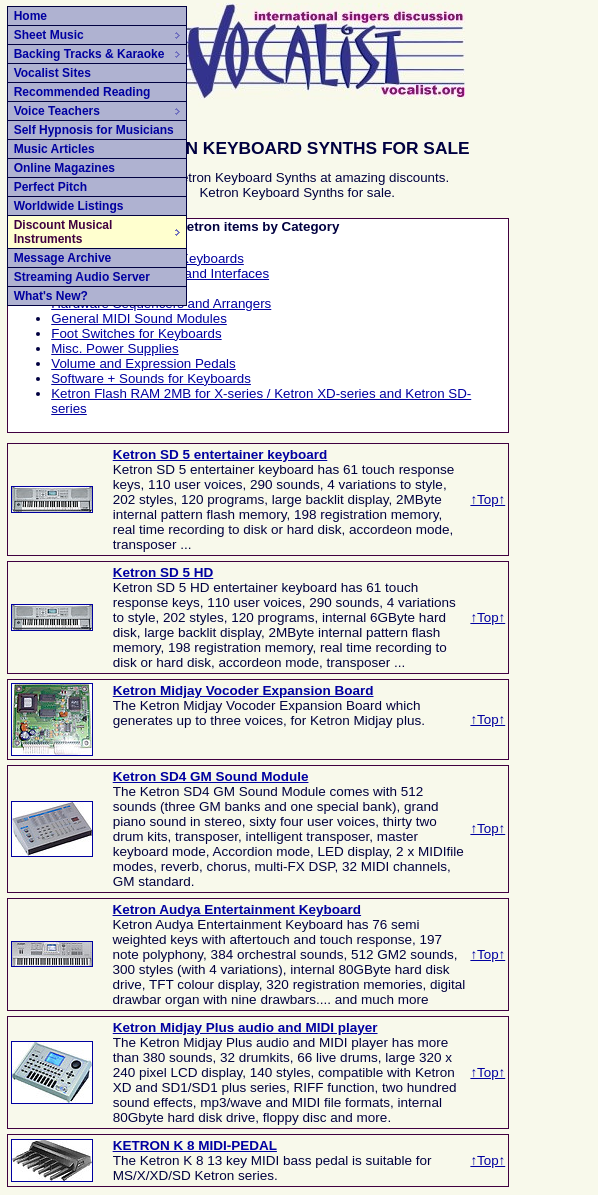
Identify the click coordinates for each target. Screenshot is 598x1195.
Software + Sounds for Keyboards (151, 378)
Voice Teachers (97, 111)
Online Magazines (64, 168)
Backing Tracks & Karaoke (97, 54)
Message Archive (63, 258)
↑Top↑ (487, 499)
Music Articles (54, 149)
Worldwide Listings (69, 206)
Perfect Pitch (50, 187)
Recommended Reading (82, 92)
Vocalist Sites (52, 73)
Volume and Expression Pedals (143, 363)
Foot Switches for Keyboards (136, 333)
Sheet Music (97, 35)
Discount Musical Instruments (97, 232)
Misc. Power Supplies (114, 348)
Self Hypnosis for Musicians (94, 130)
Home (30, 16)
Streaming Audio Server (82, 277)
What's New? (51, 296)
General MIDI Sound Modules (139, 318)
